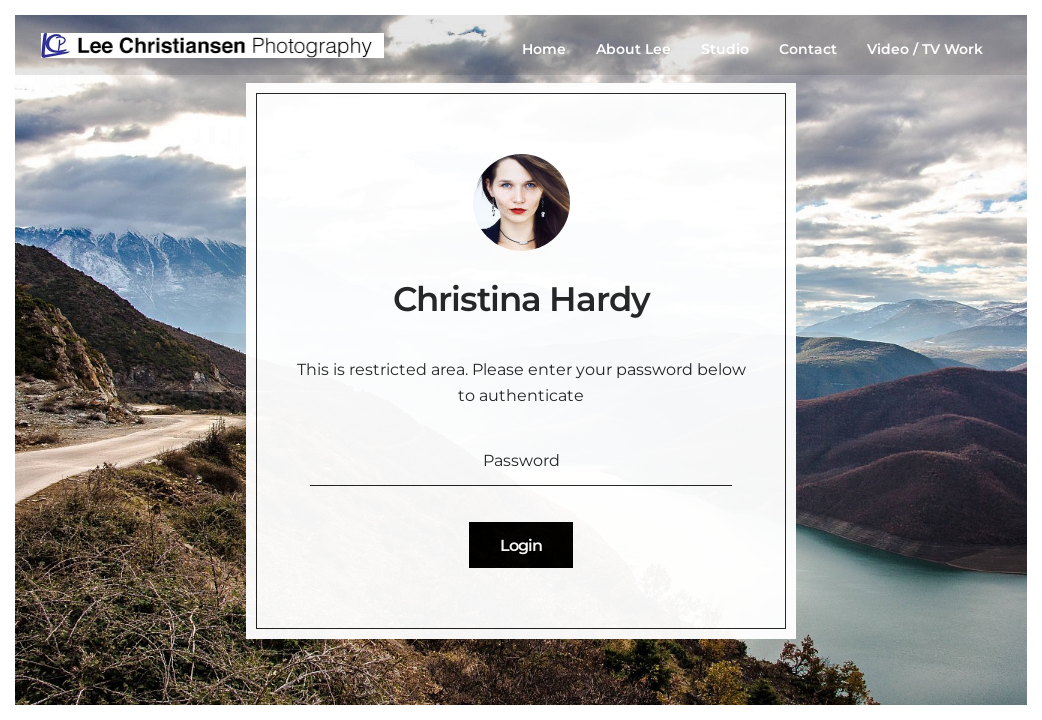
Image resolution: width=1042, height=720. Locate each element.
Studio (725, 49)
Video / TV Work (925, 49)
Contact (808, 49)
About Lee (633, 49)
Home (544, 49)
